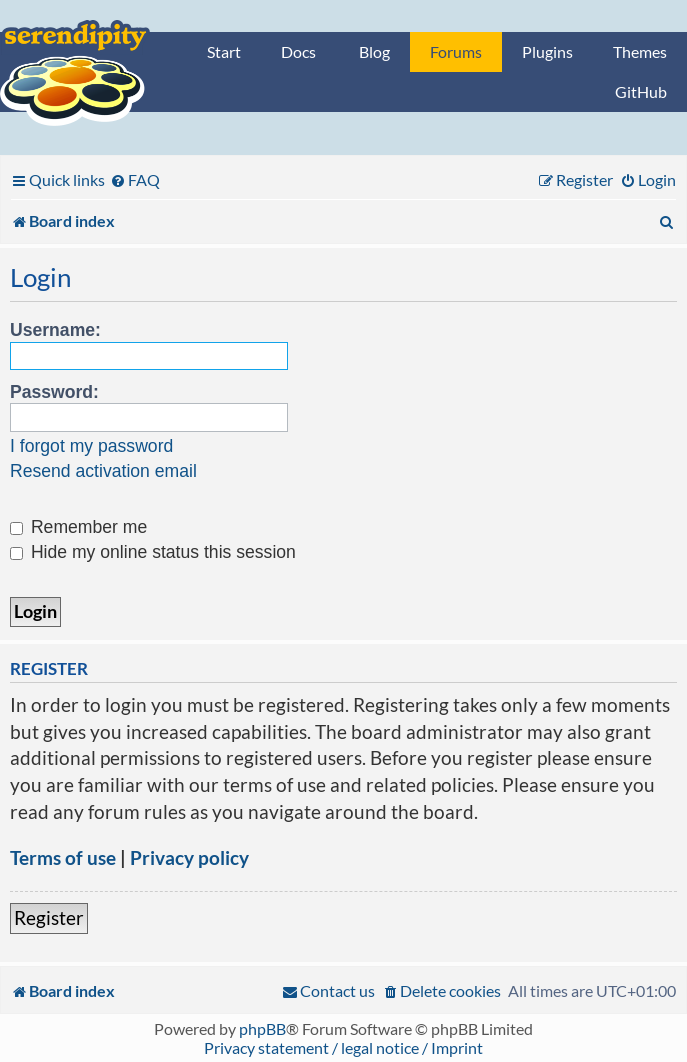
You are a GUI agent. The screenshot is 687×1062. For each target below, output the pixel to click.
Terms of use (63, 857)
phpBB (262, 1028)
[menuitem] (135, 179)
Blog (374, 51)
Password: (54, 392)
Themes (640, 51)
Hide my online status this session (153, 552)
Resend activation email (103, 471)
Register (49, 917)
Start (224, 51)
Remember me (78, 527)
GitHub (641, 91)
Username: (55, 330)
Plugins (547, 51)
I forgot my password (91, 446)
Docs (298, 51)
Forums (456, 51)
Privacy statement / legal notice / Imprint (343, 1047)
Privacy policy (189, 857)
